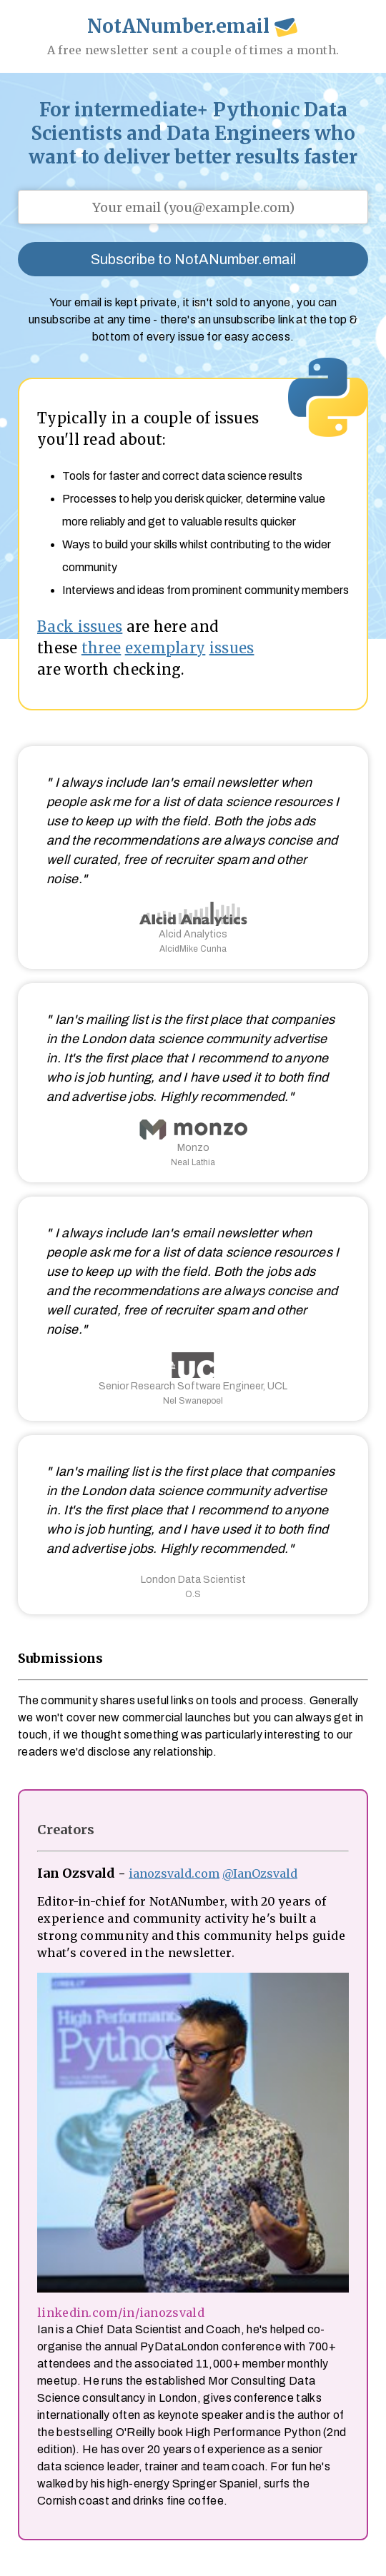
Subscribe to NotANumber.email (193, 259)
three (101, 648)
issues (231, 648)
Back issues (79, 626)
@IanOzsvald (259, 1873)
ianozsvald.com (174, 1873)
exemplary (165, 648)
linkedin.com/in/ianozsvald (120, 2312)
